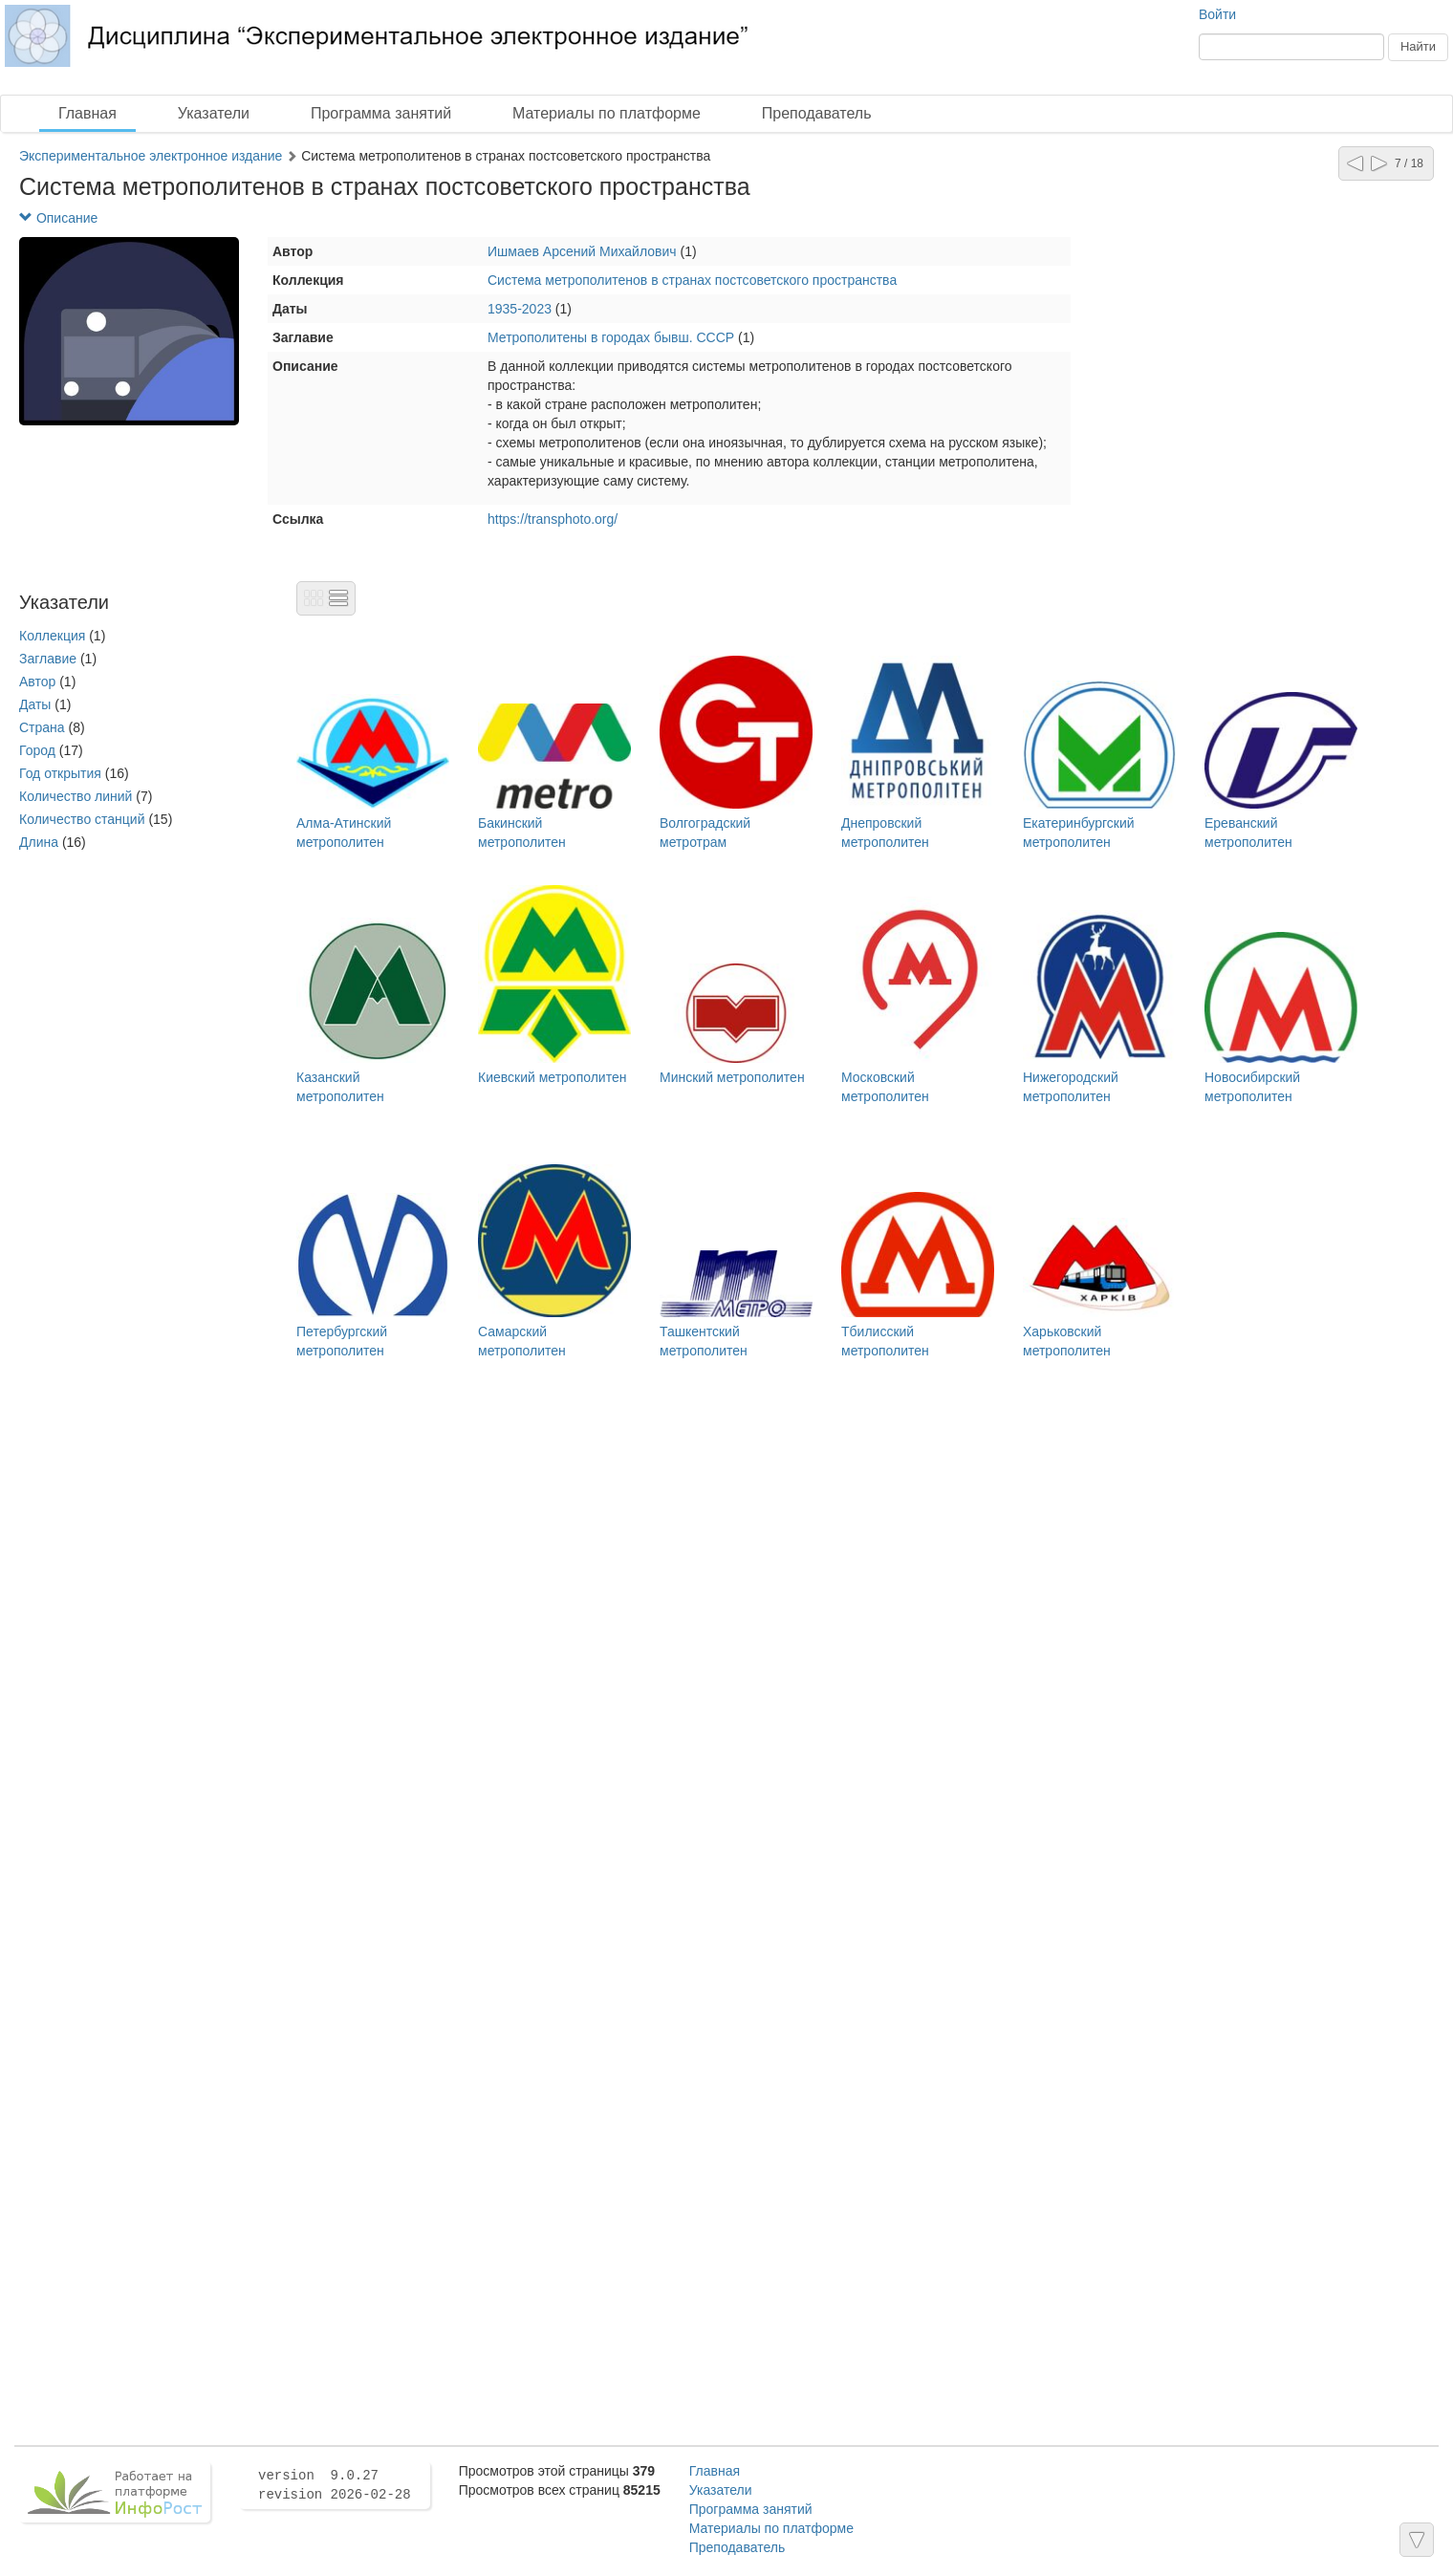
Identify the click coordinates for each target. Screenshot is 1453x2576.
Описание (58, 218)
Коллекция (52, 635)
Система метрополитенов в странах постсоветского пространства (692, 280)
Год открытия (60, 773)
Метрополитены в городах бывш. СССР (611, 337)
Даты (35, 704)
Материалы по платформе (606, 113)
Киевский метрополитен (552, 1077)
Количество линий (75, 796)
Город (37, 750)
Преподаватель (817, 113)
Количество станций (82, 819)
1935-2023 (520, 308)
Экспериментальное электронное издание (150, 155)
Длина (38, 842)
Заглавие (47, 658)
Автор (37, 681)
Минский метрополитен (732, 1077)
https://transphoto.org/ (553, 519)
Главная (87, 113)
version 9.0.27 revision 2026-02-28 (334, 2485)
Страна (42, 727)
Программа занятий (381, 113)
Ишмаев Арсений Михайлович (582, 251)
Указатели (213, 113)
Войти (1217, 14)
